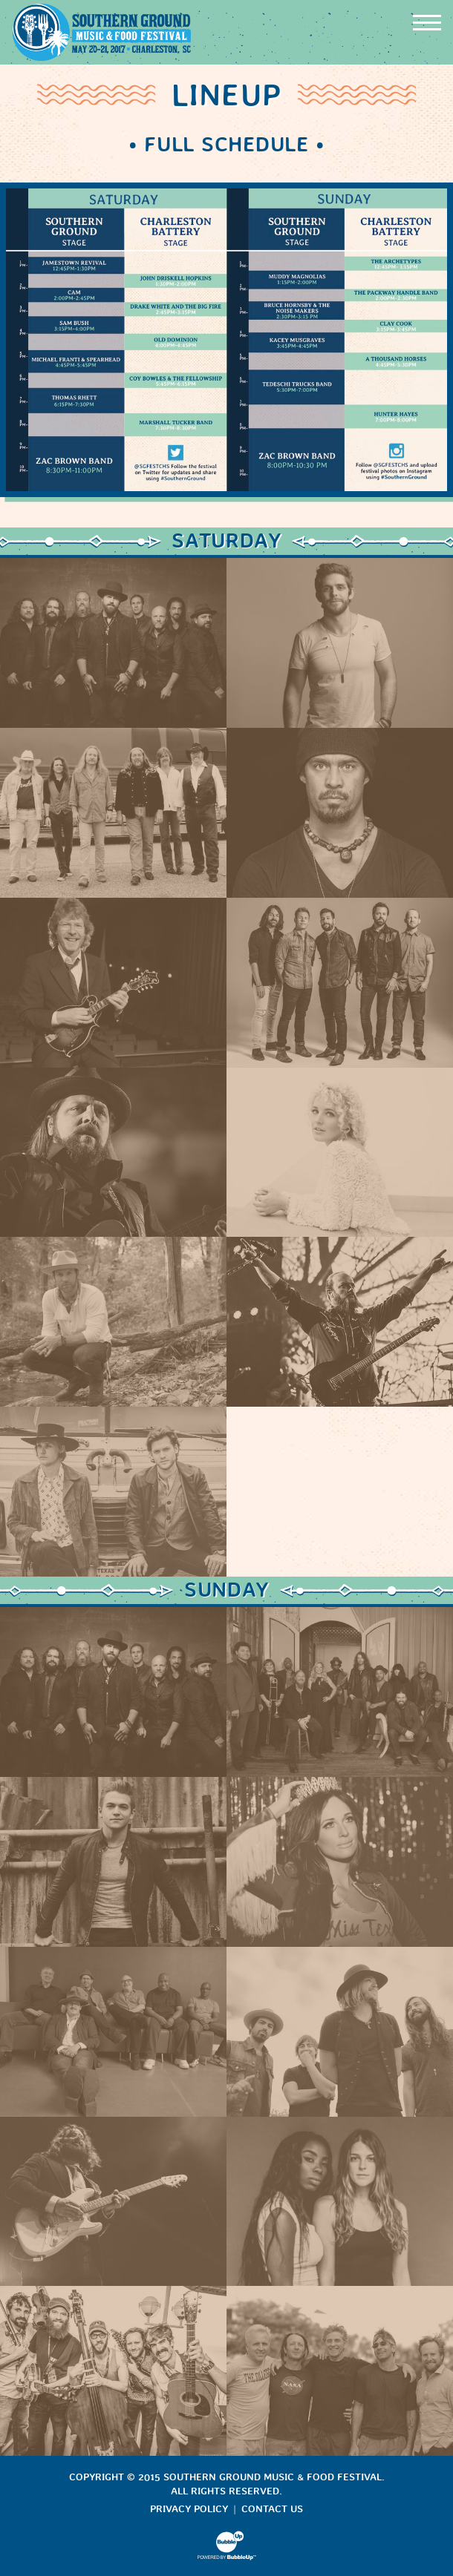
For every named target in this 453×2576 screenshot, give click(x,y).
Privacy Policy (189, 2509)
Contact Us (272, 2509)
